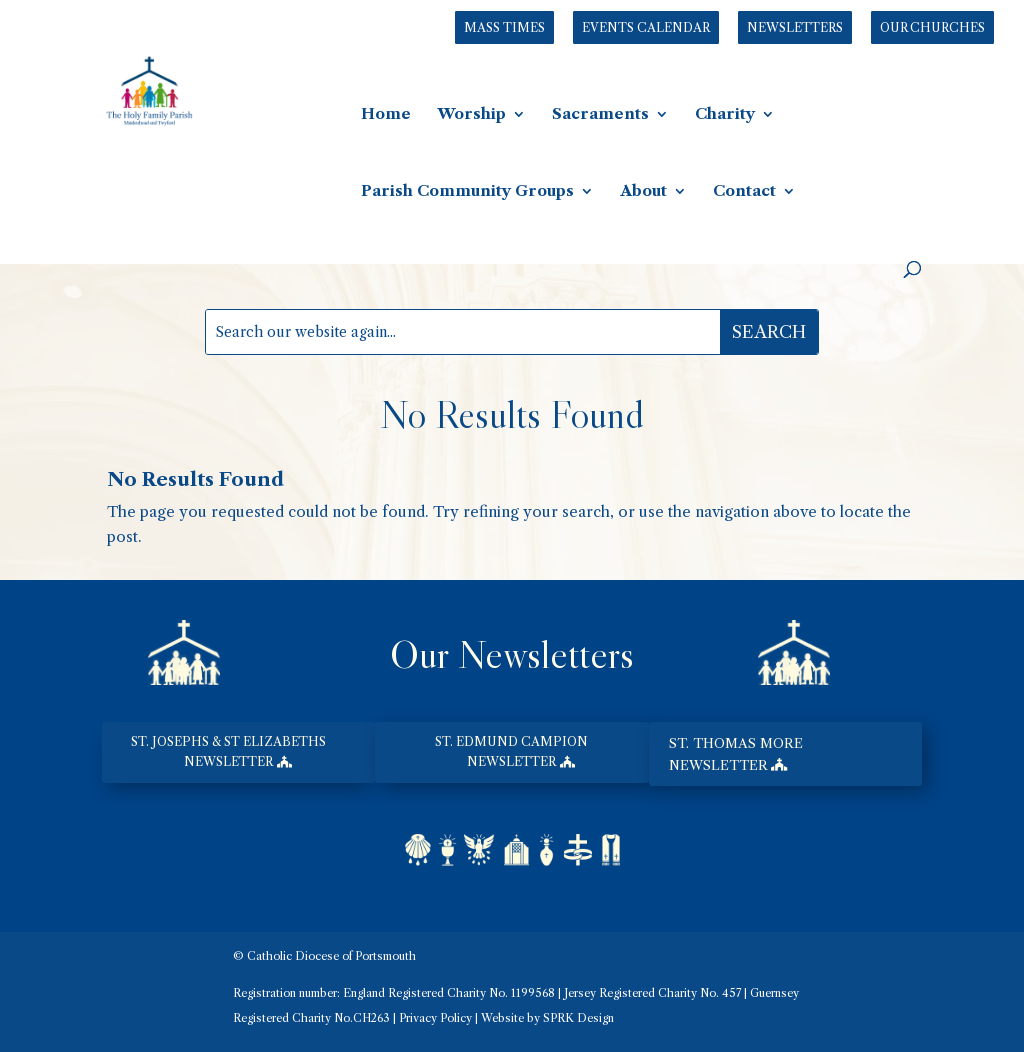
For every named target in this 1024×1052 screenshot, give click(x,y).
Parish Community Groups (467, 192)
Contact (744, 192)
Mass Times (504, 27)
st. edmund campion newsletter (511, 751)
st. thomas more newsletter (736, 754)
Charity (725, 115)
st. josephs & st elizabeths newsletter (228, 751)
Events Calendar (646, 27)
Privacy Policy (435, 1018)
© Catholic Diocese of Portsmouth (324, 956)
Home (386, 115)
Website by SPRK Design (547, 1018)
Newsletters (795, 27)
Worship (471, 115)
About (643, 192)
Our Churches (932, 27)
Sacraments (600, 115)
